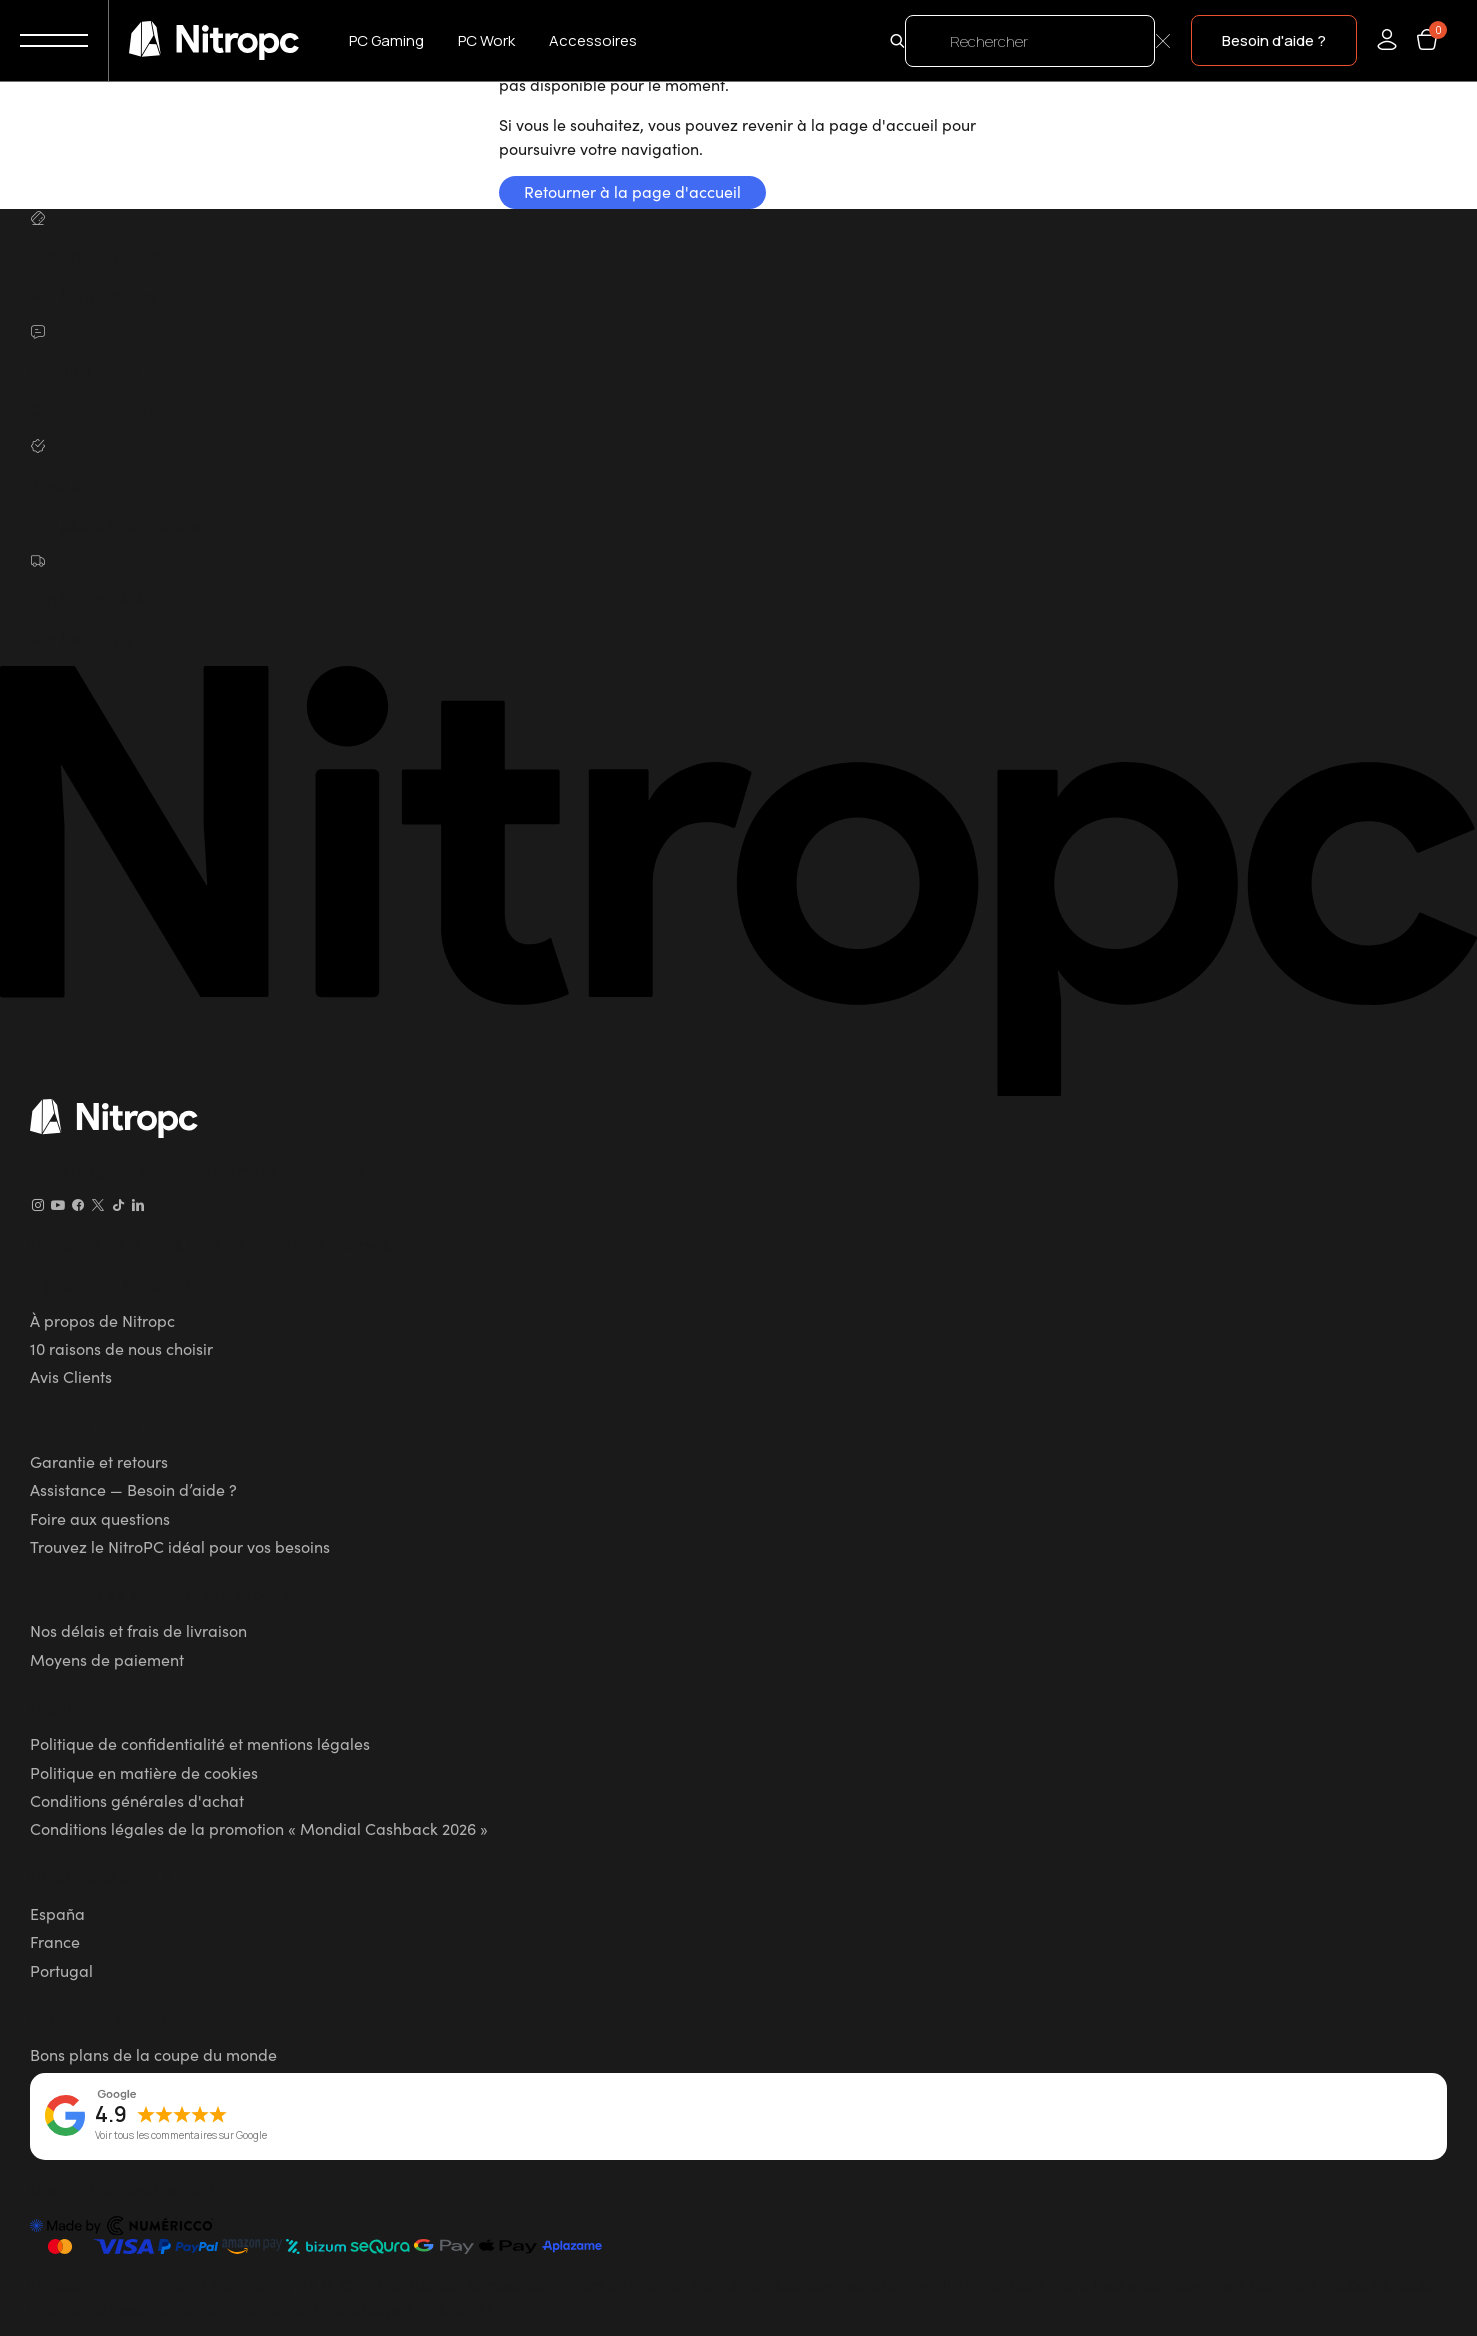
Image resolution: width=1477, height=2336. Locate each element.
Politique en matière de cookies (144, 1772)
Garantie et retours (99, 1461)
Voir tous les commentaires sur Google (181, 2136)
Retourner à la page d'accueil (632, 191)
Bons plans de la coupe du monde (153, 2054)
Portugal (61, 1970)
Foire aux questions (100, 1518)
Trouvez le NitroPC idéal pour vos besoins (180, 1546)
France (55, 1941)
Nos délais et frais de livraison (138, 1630)
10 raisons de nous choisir (121, 1348)
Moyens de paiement (107, 1659)
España (57, 1913)
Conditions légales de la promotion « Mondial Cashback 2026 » (259, 1828)
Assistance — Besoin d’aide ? (133, 1489)
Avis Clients (71, 1376)
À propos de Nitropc (102, 1320)
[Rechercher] (1030, 41)
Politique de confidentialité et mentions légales (200, 1743)
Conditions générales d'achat (137, 1800)
